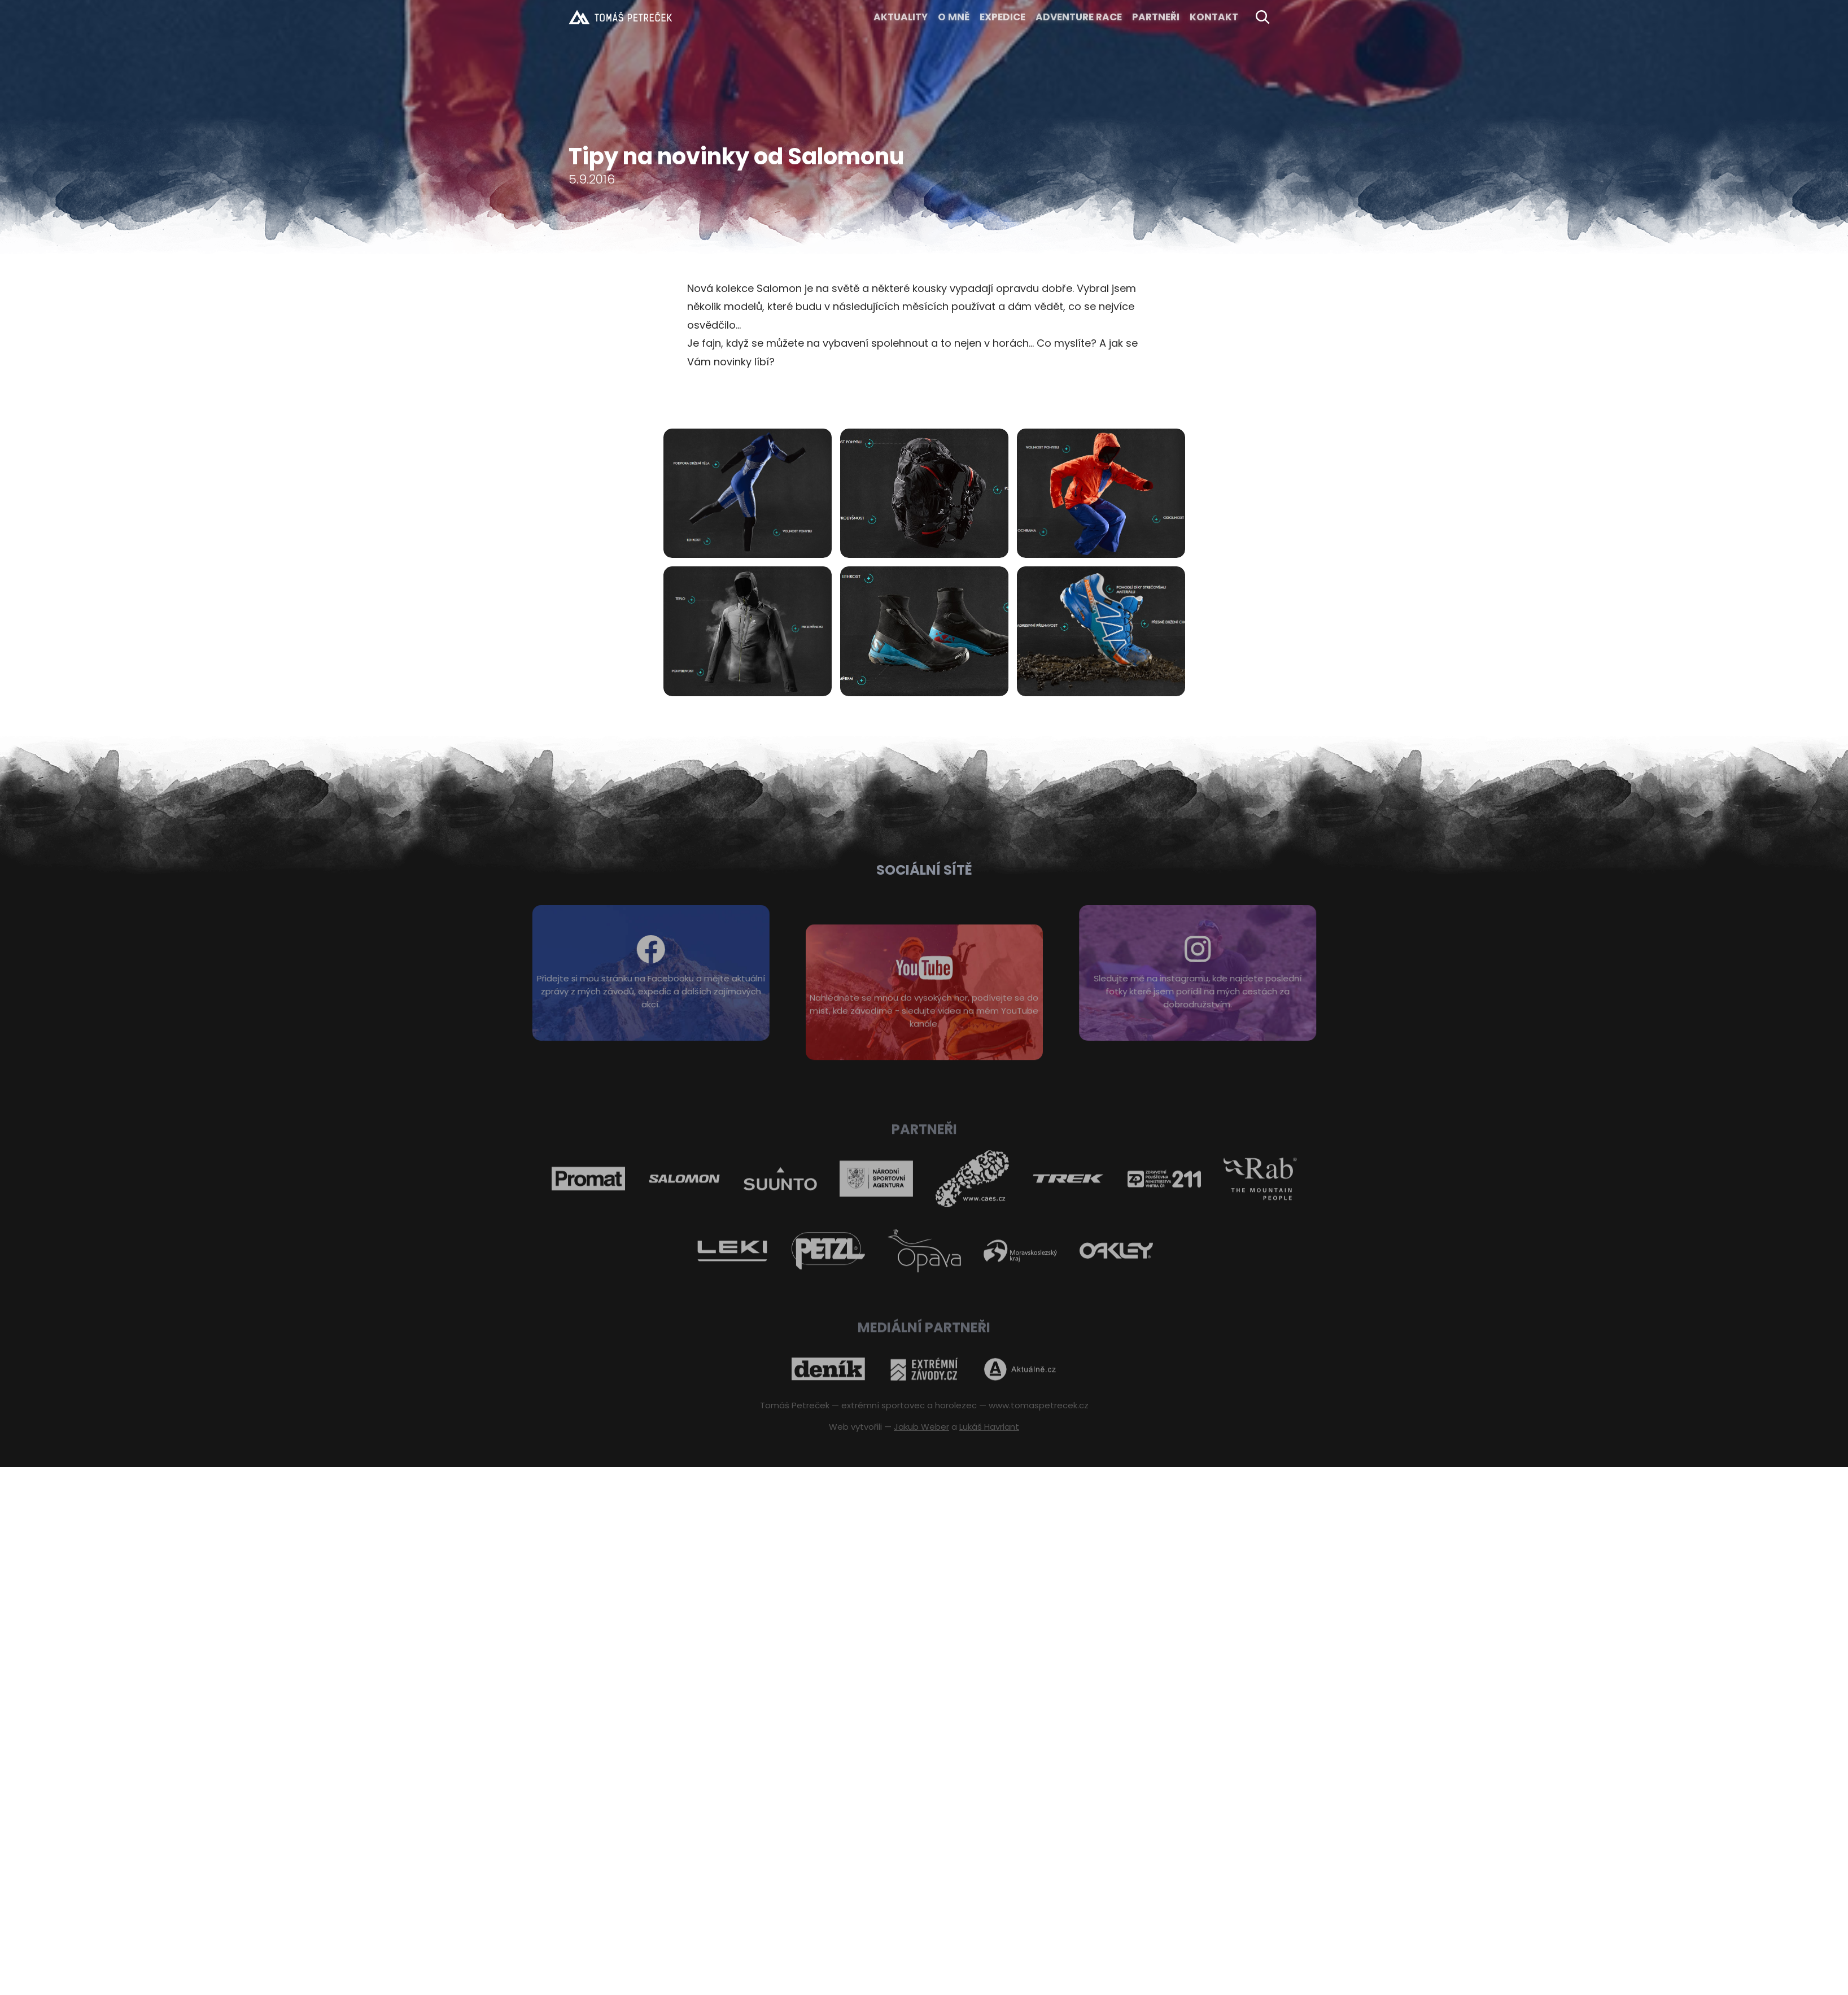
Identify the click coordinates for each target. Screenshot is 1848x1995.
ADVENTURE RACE (1079, 17)
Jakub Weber (921, 1427)
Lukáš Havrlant (989, 1427)
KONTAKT (1214, 17)
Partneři (1155, 17)
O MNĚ (953, 17)
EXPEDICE (1002, 17)
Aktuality (900, 17)
